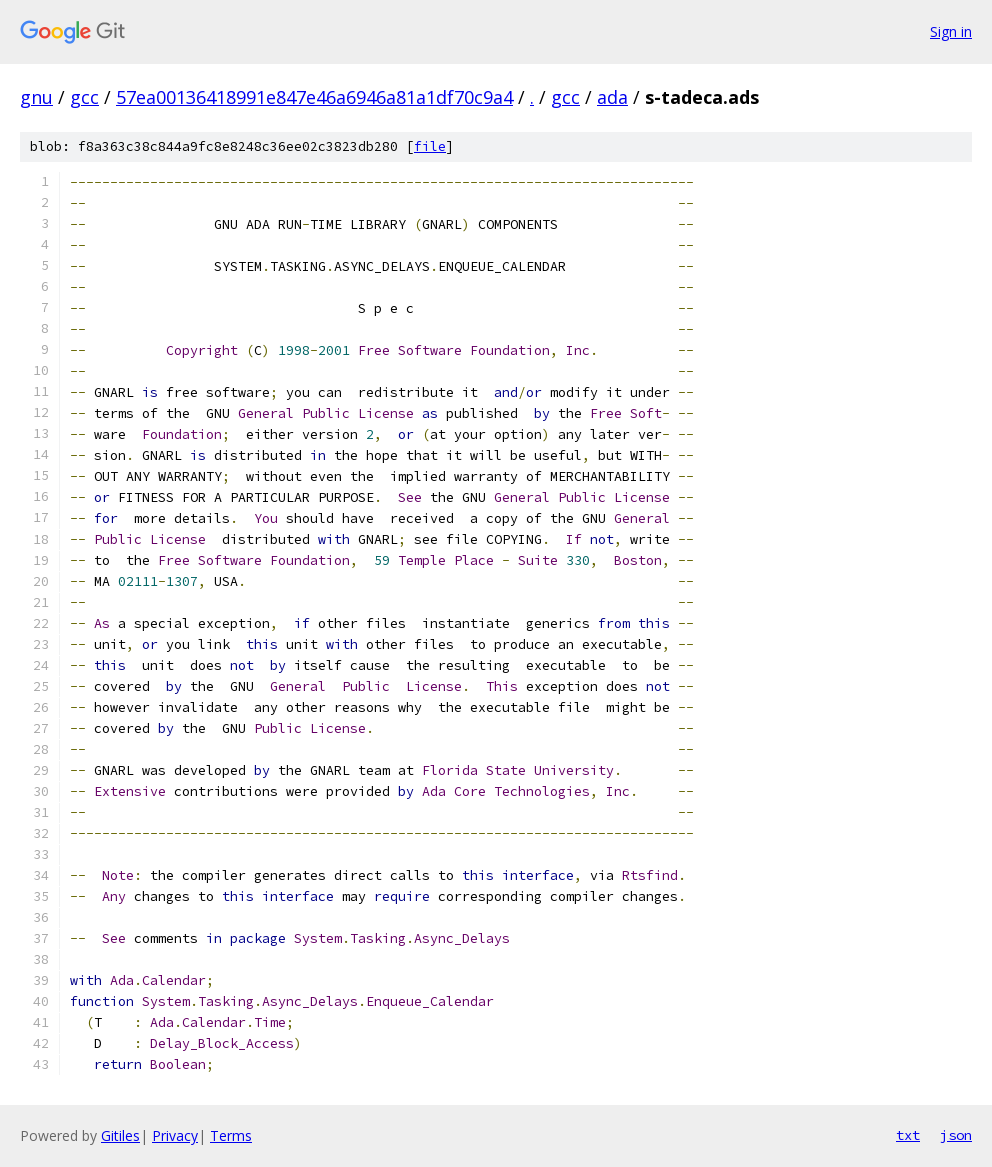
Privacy (175, 1135)
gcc (84, 97)
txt (908, 1135)
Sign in (951, 31)
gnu (36, 97)
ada (612, 97)
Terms (231, 1135)
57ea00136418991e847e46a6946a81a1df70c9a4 (314, 97)
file (430, 146)
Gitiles (120, 1135)
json (956, 1135)
